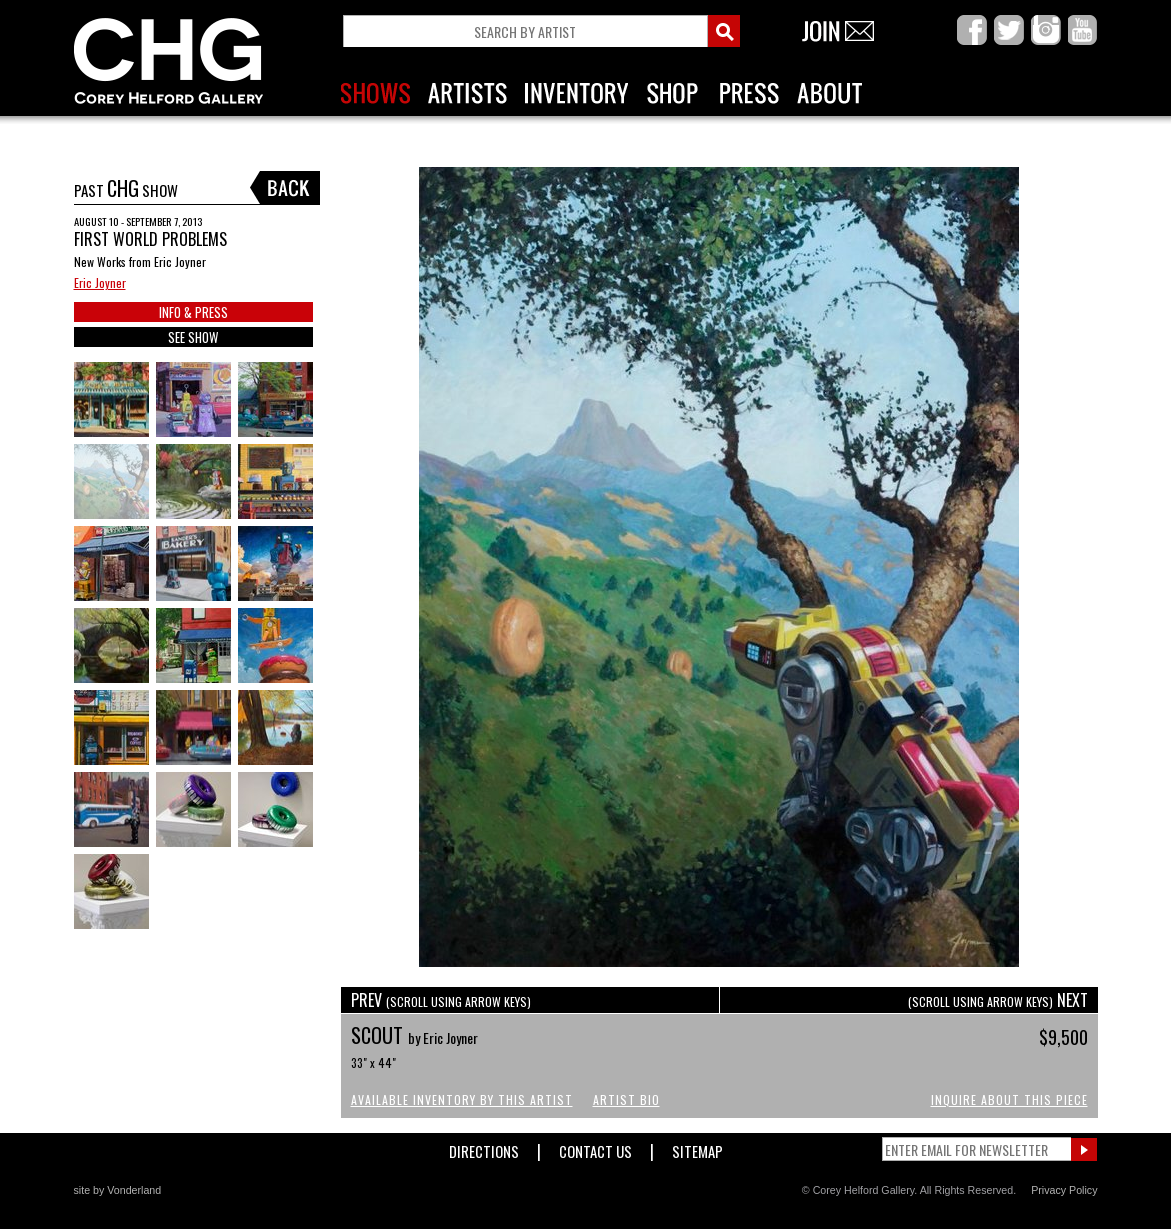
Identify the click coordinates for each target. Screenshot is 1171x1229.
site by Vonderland (118, 1190)
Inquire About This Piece (1009, 1099)
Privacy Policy (1064, 1190)
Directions (484, 1147)
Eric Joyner (100, 282)
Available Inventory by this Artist (462, 1099)
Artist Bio (626, 1099)
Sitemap (697, 1147)
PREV (441, 1000)
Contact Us (595, 1147)
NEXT (998, 1000)
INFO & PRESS (193, 312)
